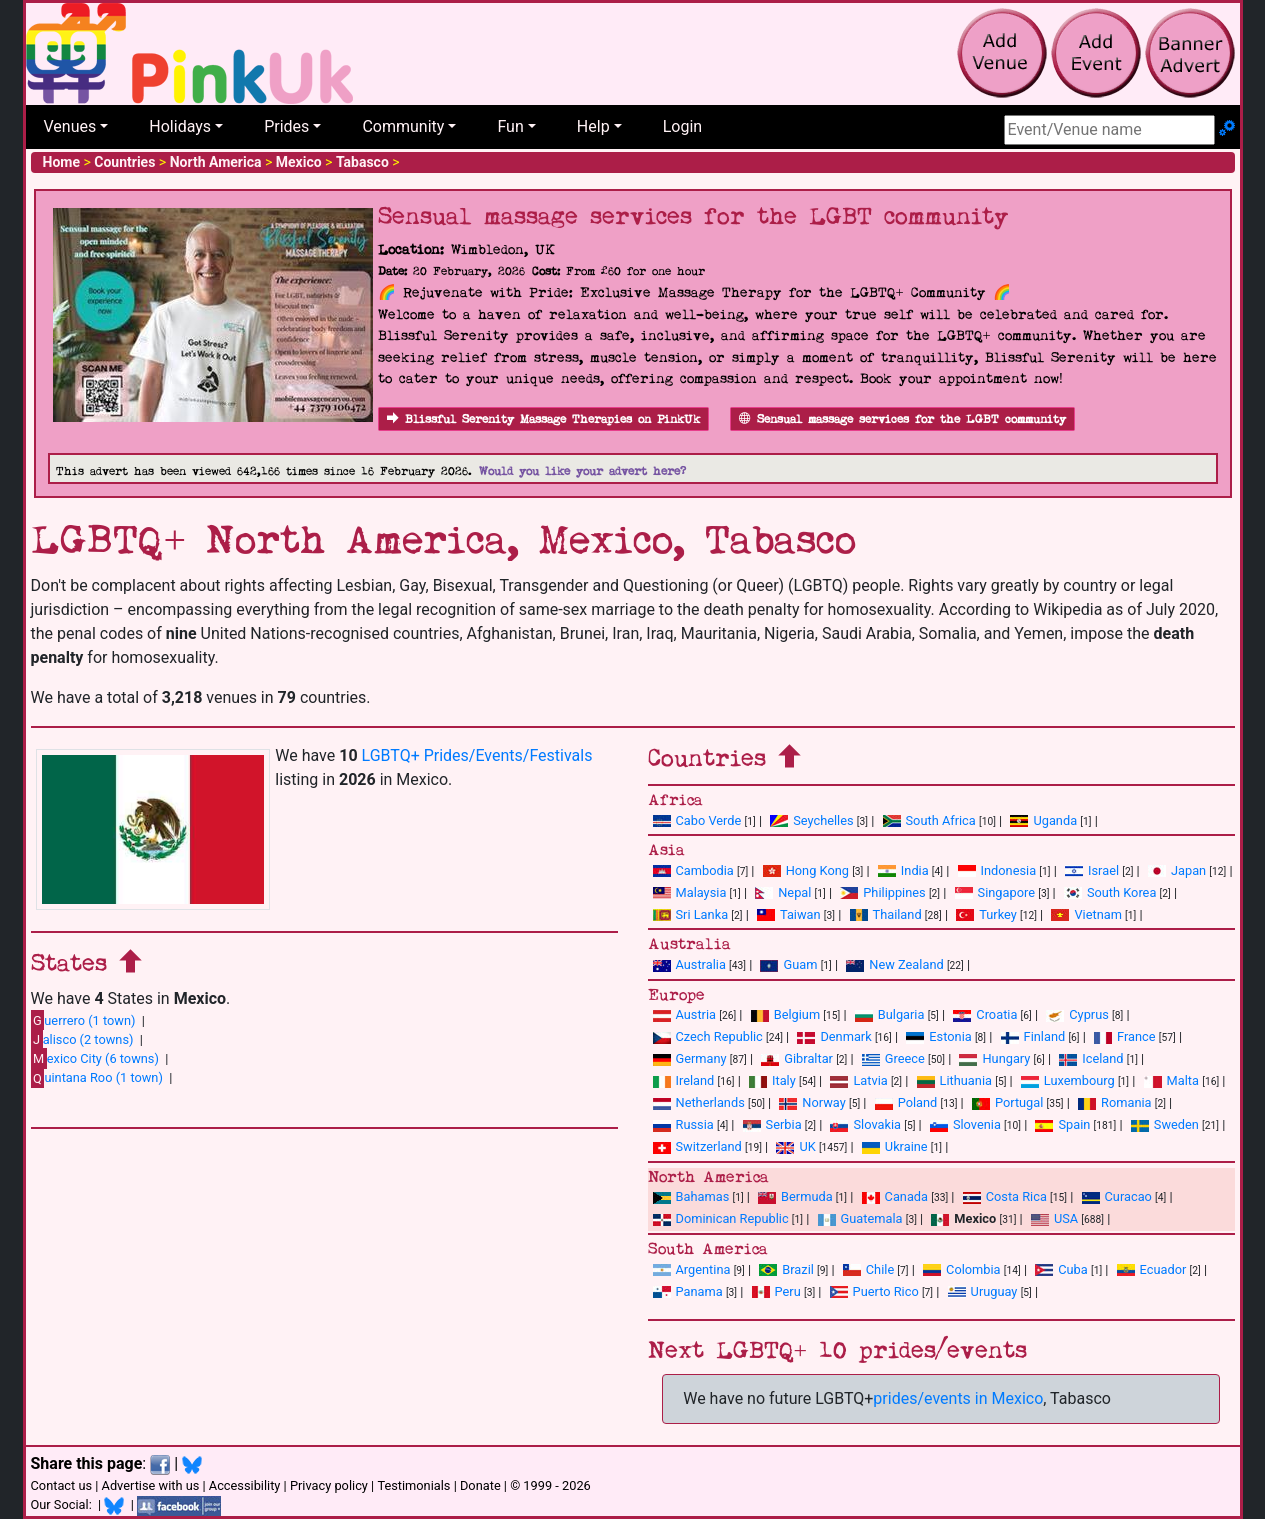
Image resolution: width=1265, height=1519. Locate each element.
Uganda (1043, 820)
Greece (893, 1058)
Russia (683, 1124)
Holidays (180, 126)
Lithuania (954, 1080)
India (903, 870)
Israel (1092, 870)
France (1125, 1036)
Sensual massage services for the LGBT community (902, 419)
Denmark (834, 1036)
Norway (812, 1102)
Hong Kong (806, 870)
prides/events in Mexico (958, 1398)
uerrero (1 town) (83, 1020)
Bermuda (795, 1196)
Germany (690, 1058)
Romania (1115, 1102)
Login (682, 126)
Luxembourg (1068, 1080)
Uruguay (983, 1291)
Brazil (786, 1269)
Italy (772, 1080)
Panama (688, 1291)
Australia (689, 964)
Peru (776, 1291)
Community (403, 126)
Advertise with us (151, 1485)
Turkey (986, 914)
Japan (1177, 870)
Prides (286, 126)
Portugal (1007, 1102)
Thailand (886, 914)
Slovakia (865, 1124)
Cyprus (1077, 1014)
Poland (906, 1102)
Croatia (985, 1014)
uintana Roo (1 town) (97, 1078)
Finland (1033, 1036)
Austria (685, 1014)
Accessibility (245, 1485)
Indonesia (997, 870)
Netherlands (699, 1102)
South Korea (1110, 892)
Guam (788, 964)
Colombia (962, 1269)
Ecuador (1152, 1269)
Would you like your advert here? (582, 471)
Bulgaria (890, 1014)
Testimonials (413, 1485)
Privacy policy (329, 1485)
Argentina (692, 1269)
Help (593, 126)
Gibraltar (797, 1058)
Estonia (938, 1036)
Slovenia (965, 1124)
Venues (70, 126)
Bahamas (691, 1196)
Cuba (1061, 1269)
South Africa (929, 820)
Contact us (62, 1485)
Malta (1171, 1080)
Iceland (1091, 1058)
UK (795, 1146)
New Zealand (894, 964)
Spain (1062, 1124)
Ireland (684, 1080)
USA (1054, 1218)
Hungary (994, 1058)
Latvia (858, 1080)
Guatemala (860, 1218)
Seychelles (811, 820)
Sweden (1165, 1124)
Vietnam (1086, 914)
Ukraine (895, 1146)
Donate (480, 1485)
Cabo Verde (697, 820)
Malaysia (690, 892)
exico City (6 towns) (95, 1058)
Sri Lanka (691, 914)
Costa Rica (1005, 1196)
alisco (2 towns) (82, 1039)
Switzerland (697, 1146)
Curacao (1117, 1196)
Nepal (783, 892)
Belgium (785, 1014)
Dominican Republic (721, 1218)
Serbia (772, 1124)
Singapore (995, 892)
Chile (868, 1269)
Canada (895, 1196)
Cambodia (693, 870)
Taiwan (789, 914)
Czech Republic (708, 1036)
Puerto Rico (874, 1291)
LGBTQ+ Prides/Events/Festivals (477, 755)
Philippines (882, 892)
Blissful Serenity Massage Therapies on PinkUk (543, 419)
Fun (510, 126)
